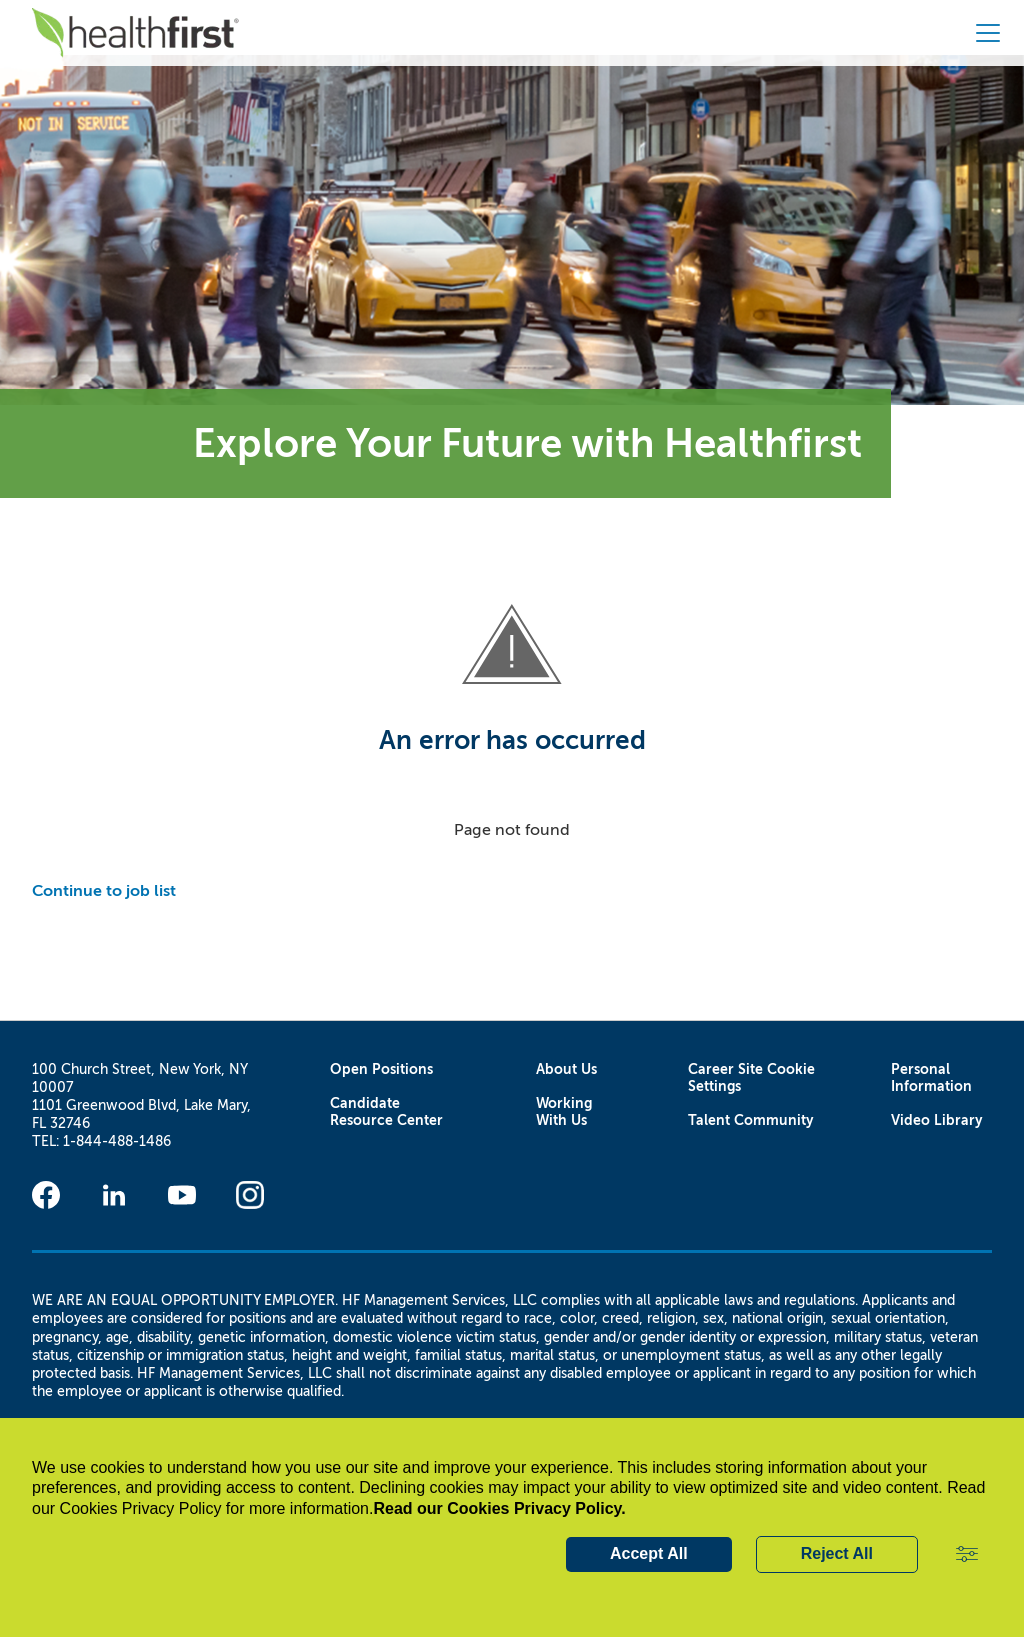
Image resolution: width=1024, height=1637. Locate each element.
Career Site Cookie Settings (751, 1078)
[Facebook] (46, 1195)
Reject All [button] (837, 1553)
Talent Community (751, 1120)
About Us (566, 1069)
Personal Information (931, 1078)
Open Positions (381, 1069)
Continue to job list (104, 890)
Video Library (937, 1120)
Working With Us (564, 1112)
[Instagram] (250, 1195)
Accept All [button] (649, 1553)
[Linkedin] (114, 1195)
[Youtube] (182, 1195)
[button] (967, 1555)
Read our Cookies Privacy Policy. (499, 1508)
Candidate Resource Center (386, 1112)
